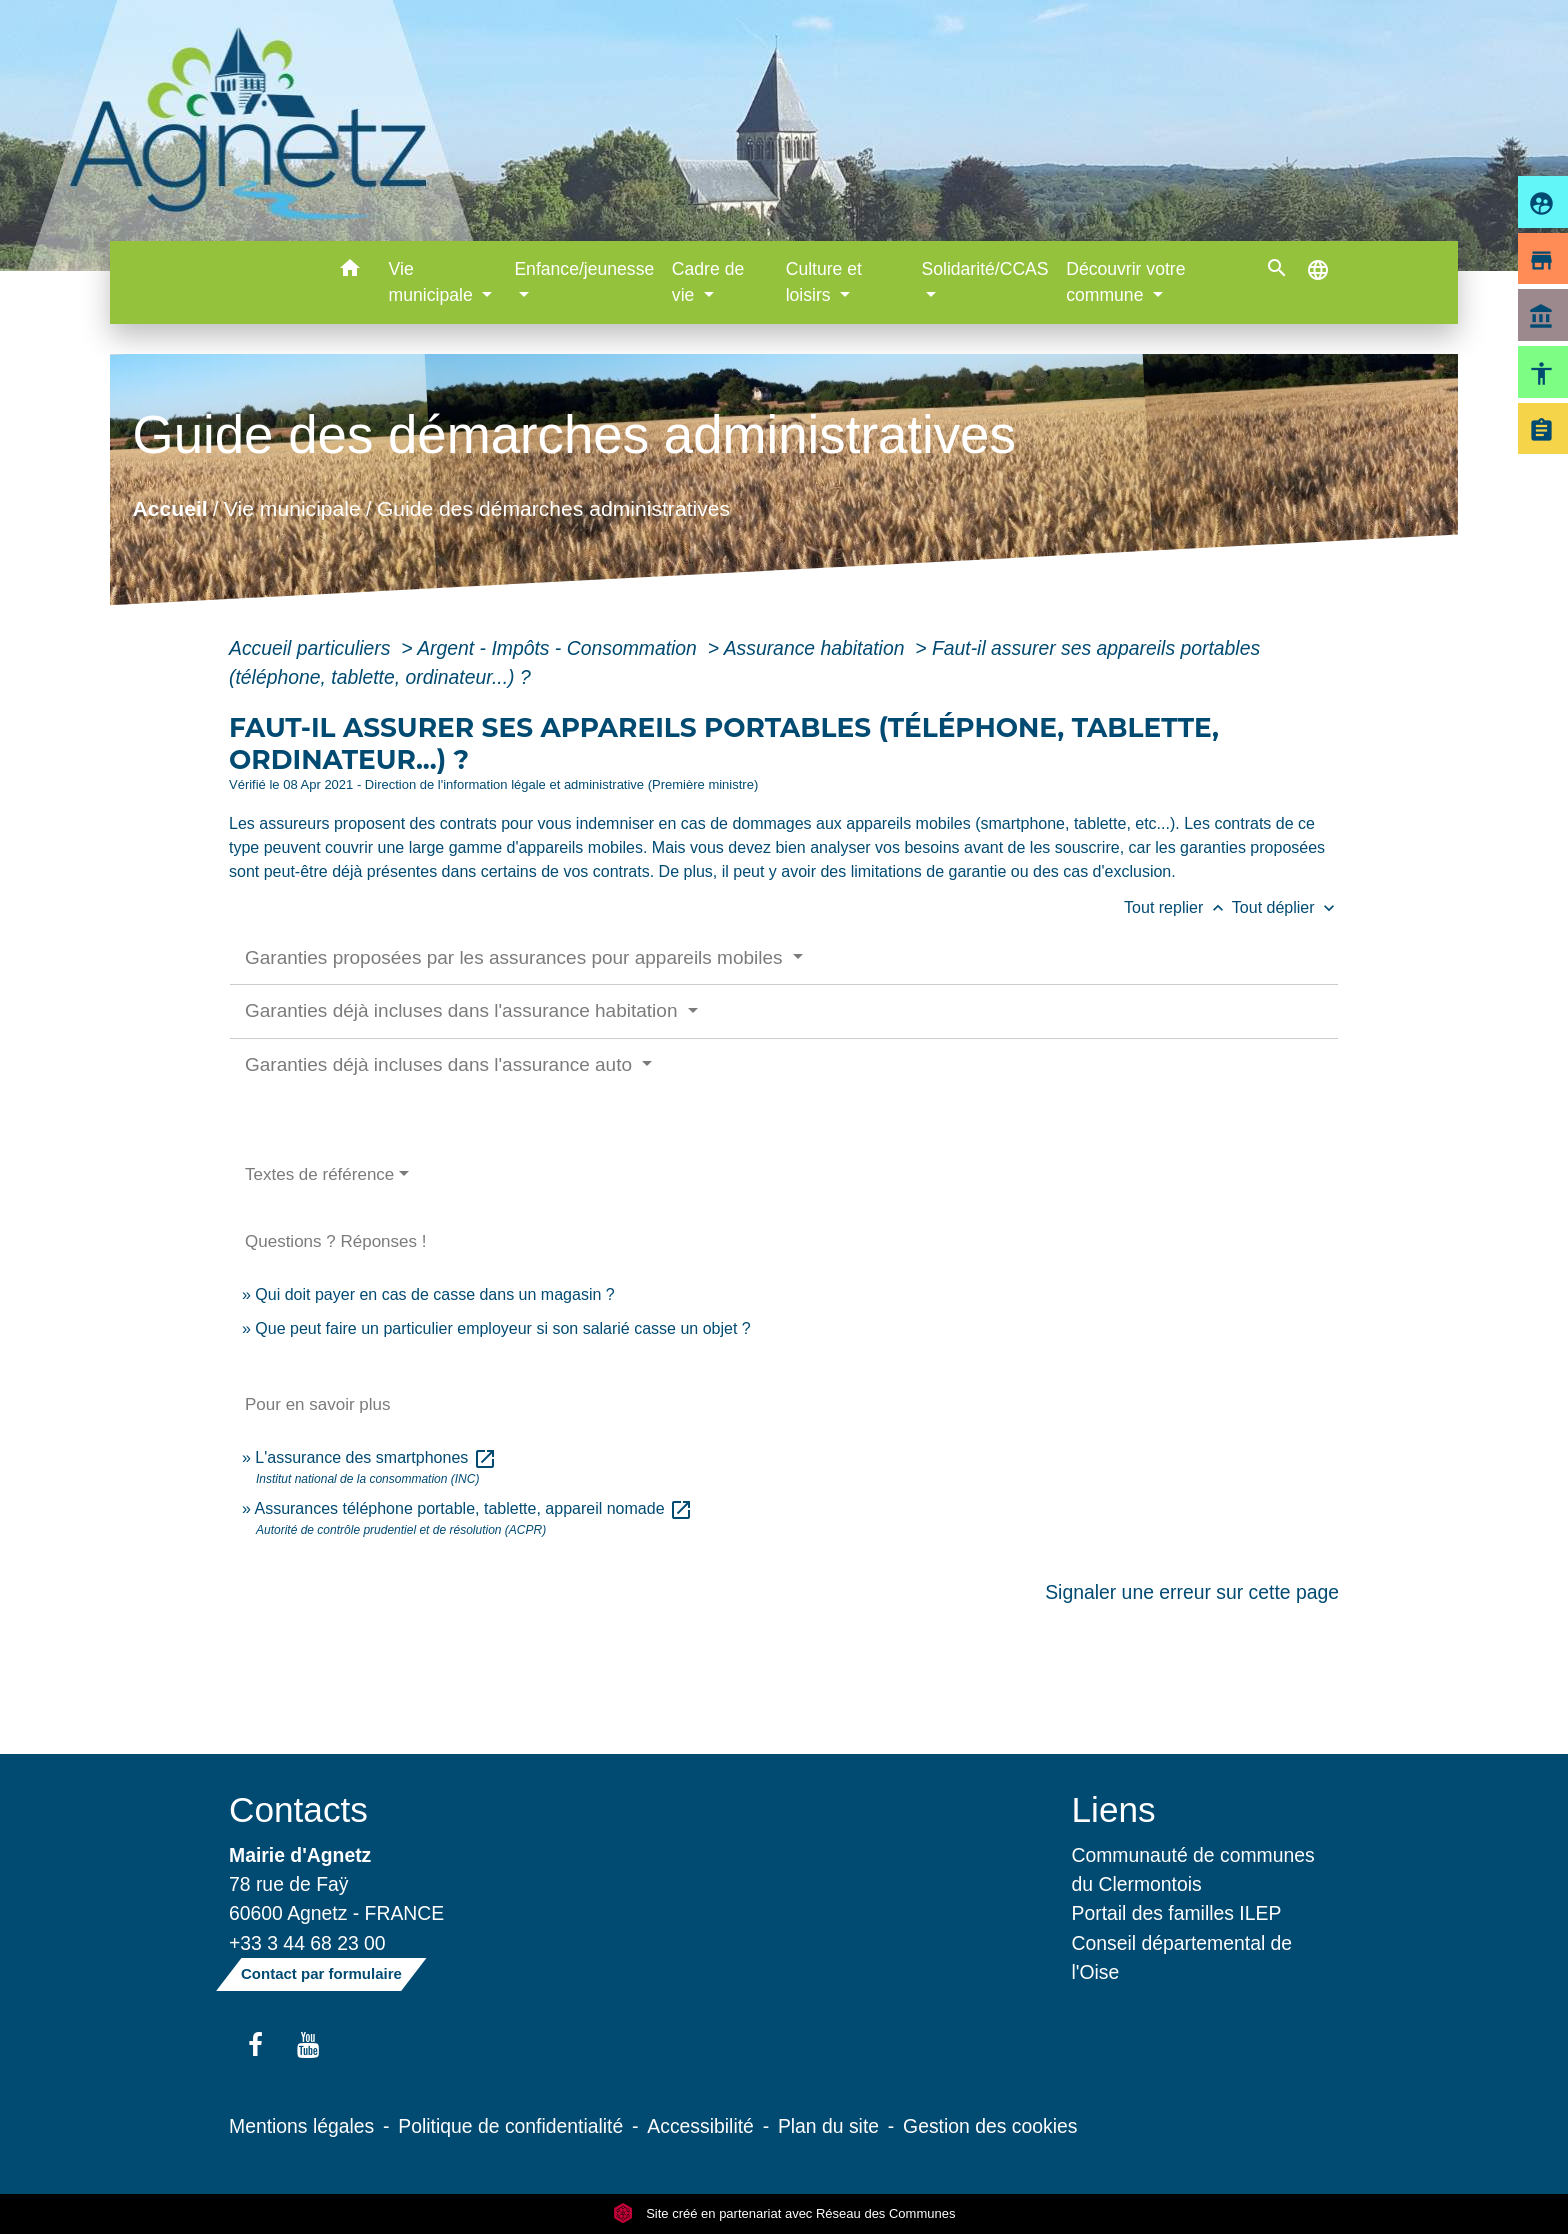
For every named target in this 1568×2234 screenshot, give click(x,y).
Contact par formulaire (321, 1973)
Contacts (298, 1809)
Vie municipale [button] (433, 282)
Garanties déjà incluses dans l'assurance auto (441, 1064)
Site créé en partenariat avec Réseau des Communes (784, 2213)
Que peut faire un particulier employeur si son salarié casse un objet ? (502, 1328)
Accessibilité (700, 2126)
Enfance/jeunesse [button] (584, 269)
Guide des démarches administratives (553, 508)
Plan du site (828, 2126)
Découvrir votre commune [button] (1125, 282)
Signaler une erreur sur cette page (1192, 1592)
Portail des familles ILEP (1177, 1913)
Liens (1114, 1809)
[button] (350, 271)
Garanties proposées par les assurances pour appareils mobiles (516, 957)
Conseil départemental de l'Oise (1182, 1957)
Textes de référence (319, 1174)
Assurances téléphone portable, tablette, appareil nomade (473, 1508)
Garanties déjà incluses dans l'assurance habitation (464, 1010)
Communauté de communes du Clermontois (1193, 1869)
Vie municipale (292, 508)
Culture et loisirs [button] (824, 282)
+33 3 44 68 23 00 (307, 1943)
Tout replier (1178, 907)
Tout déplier (1285, 907)
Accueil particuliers (312, 648)
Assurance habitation (817, 648)
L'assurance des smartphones (375, 1457)
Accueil (169, 508)
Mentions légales (301, 2126)
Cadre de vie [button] (708, 282)
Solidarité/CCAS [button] (984, 269)
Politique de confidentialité (510, 2126)
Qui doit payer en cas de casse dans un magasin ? (434, 1294)
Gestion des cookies (990, 2126)
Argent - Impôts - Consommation (559, 648)
